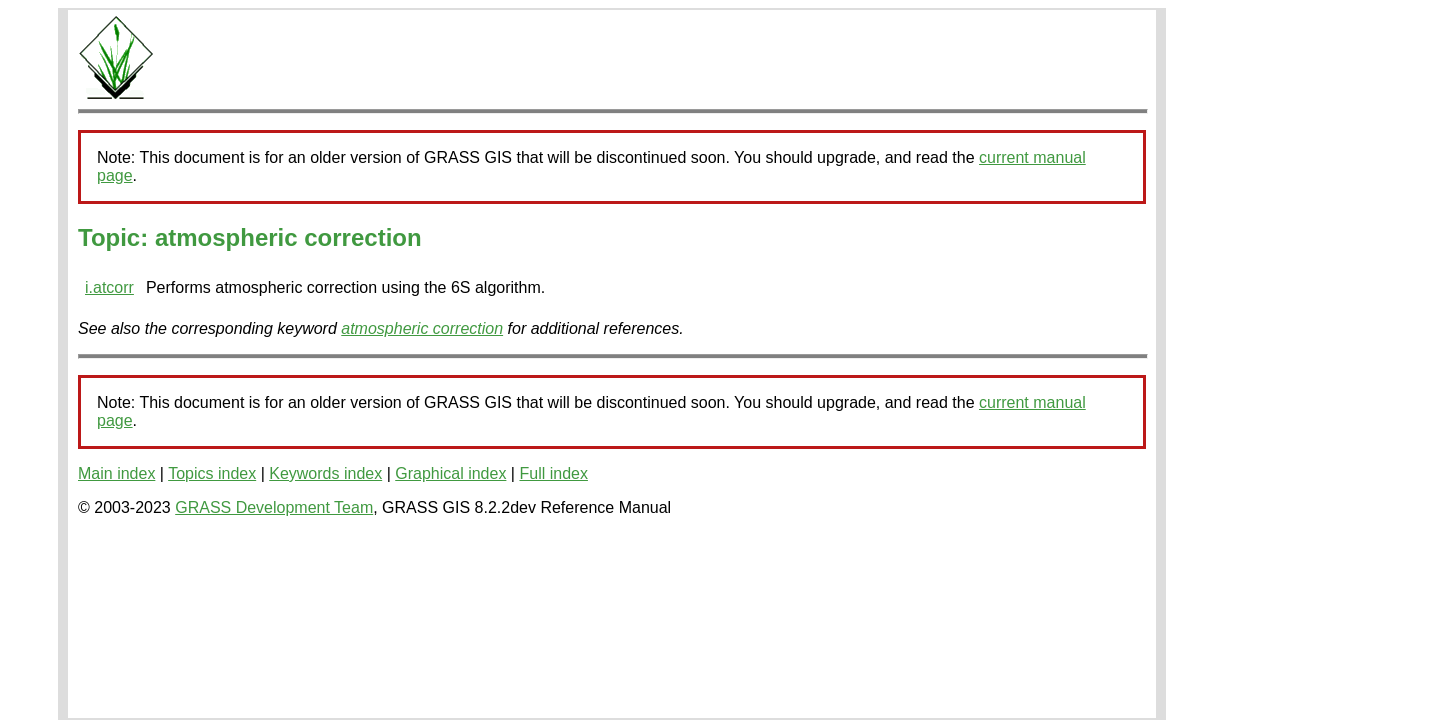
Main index (116, 473)
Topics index (212, 473)
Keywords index (325, 473)
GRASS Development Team (274, 507)
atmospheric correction (422, 328)
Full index (553, 473)
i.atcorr (109, 287)
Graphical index (450, 473)
